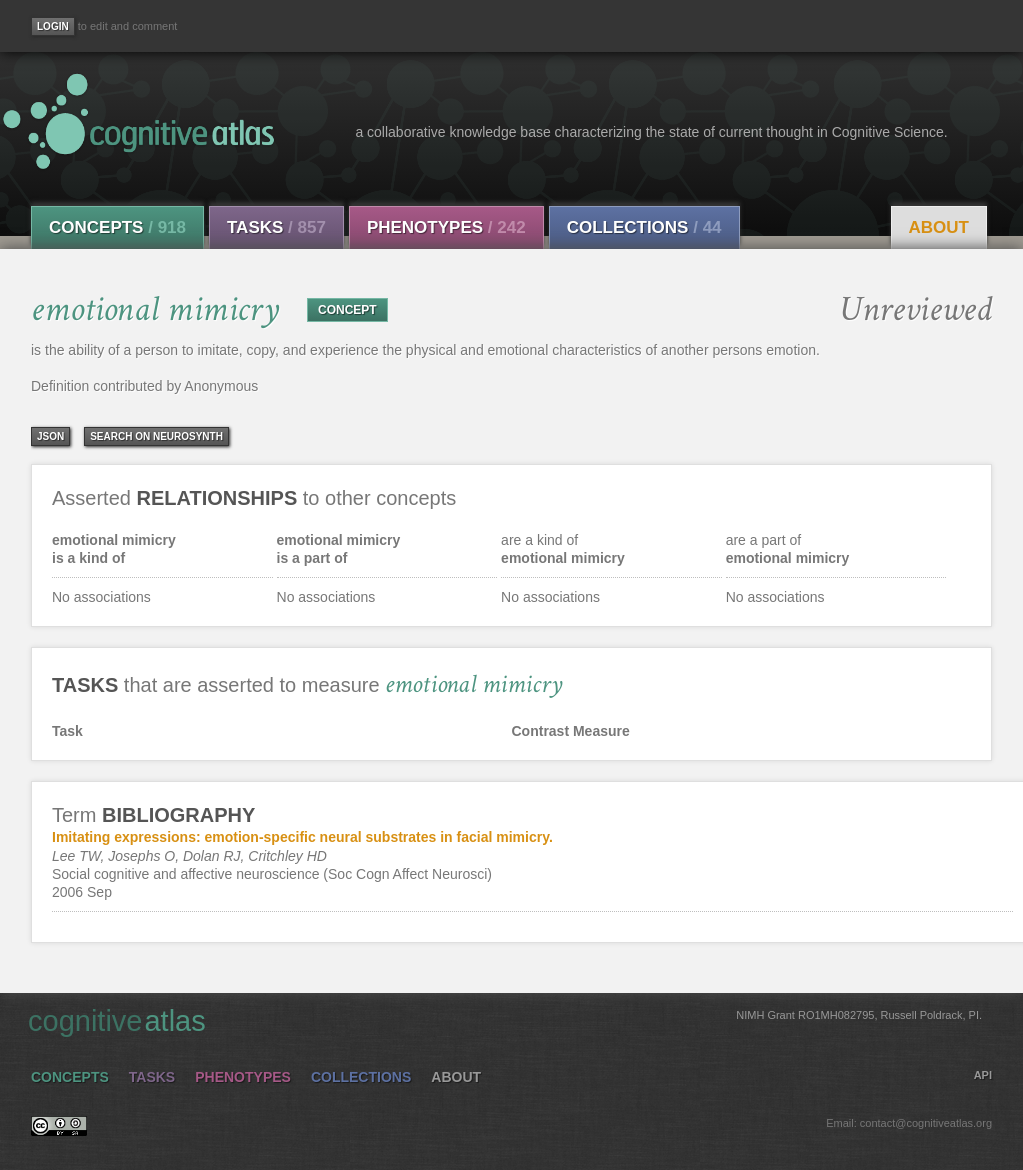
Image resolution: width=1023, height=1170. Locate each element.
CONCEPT (347, 310)
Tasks (276, 227)
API (983, 1075)
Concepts (117, 227)
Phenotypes (446, 227)
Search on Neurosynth (156, 436)
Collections (644, 227)
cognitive (505, 1020)
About (939, 227)
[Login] (53, 26)
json (50, 436)
